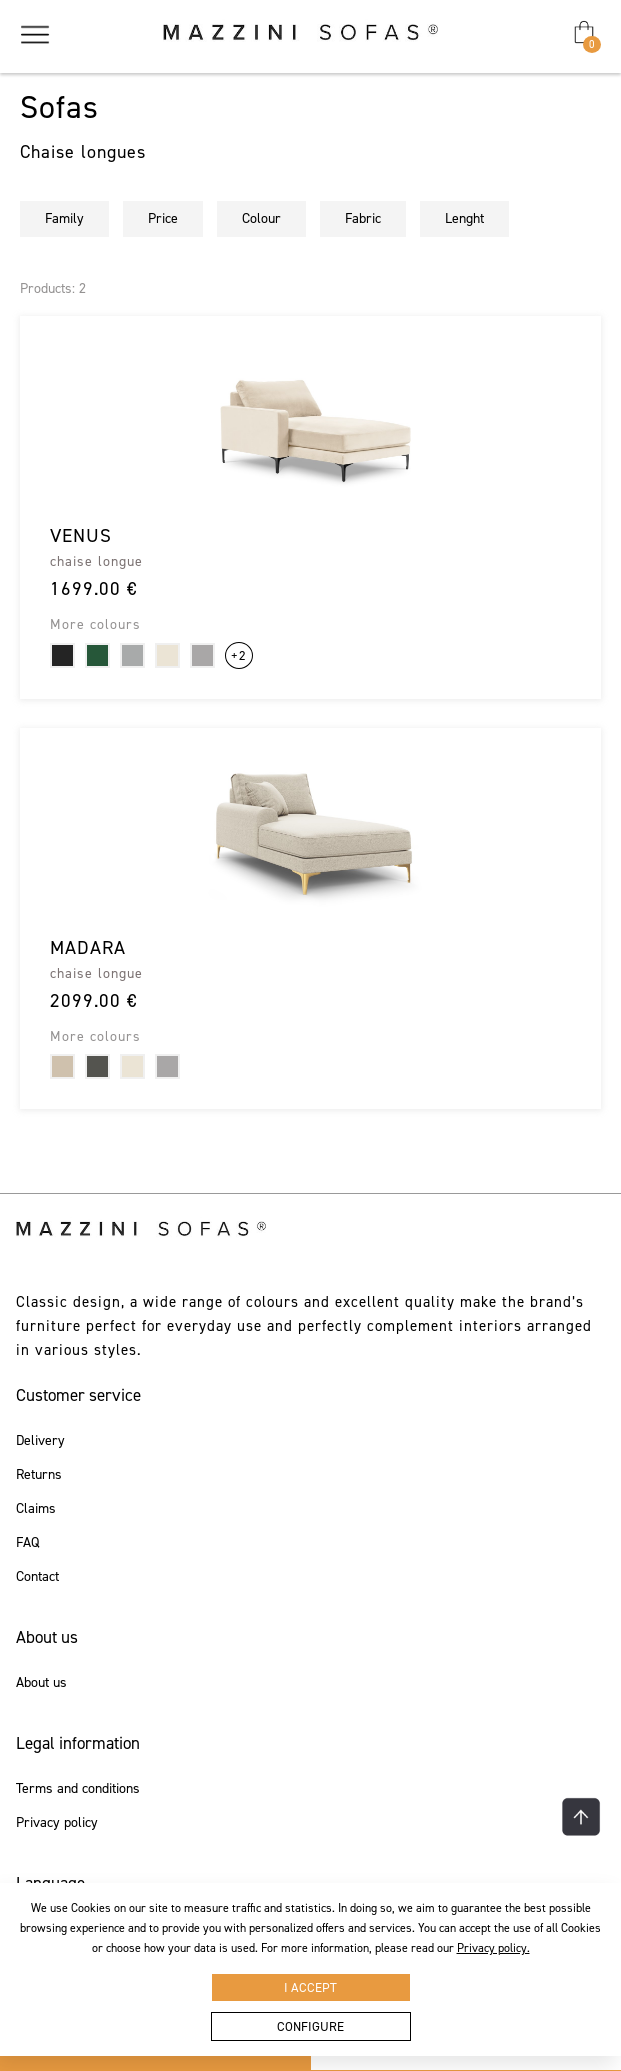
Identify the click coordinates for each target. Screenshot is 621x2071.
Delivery (40, 1441)
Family (64, 218)
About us (41, 1683)
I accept (310, 1987)
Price (163, 218)
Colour (261, 218)
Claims (36, 1509)
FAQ (27, 1543)
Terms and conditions (78, 1789)
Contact (37, 1577)
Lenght (464, 218)
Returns (39, 1475)
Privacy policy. (493, 1948)
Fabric (363, 218)
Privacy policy (57, 1823)
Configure (310, 2026)
